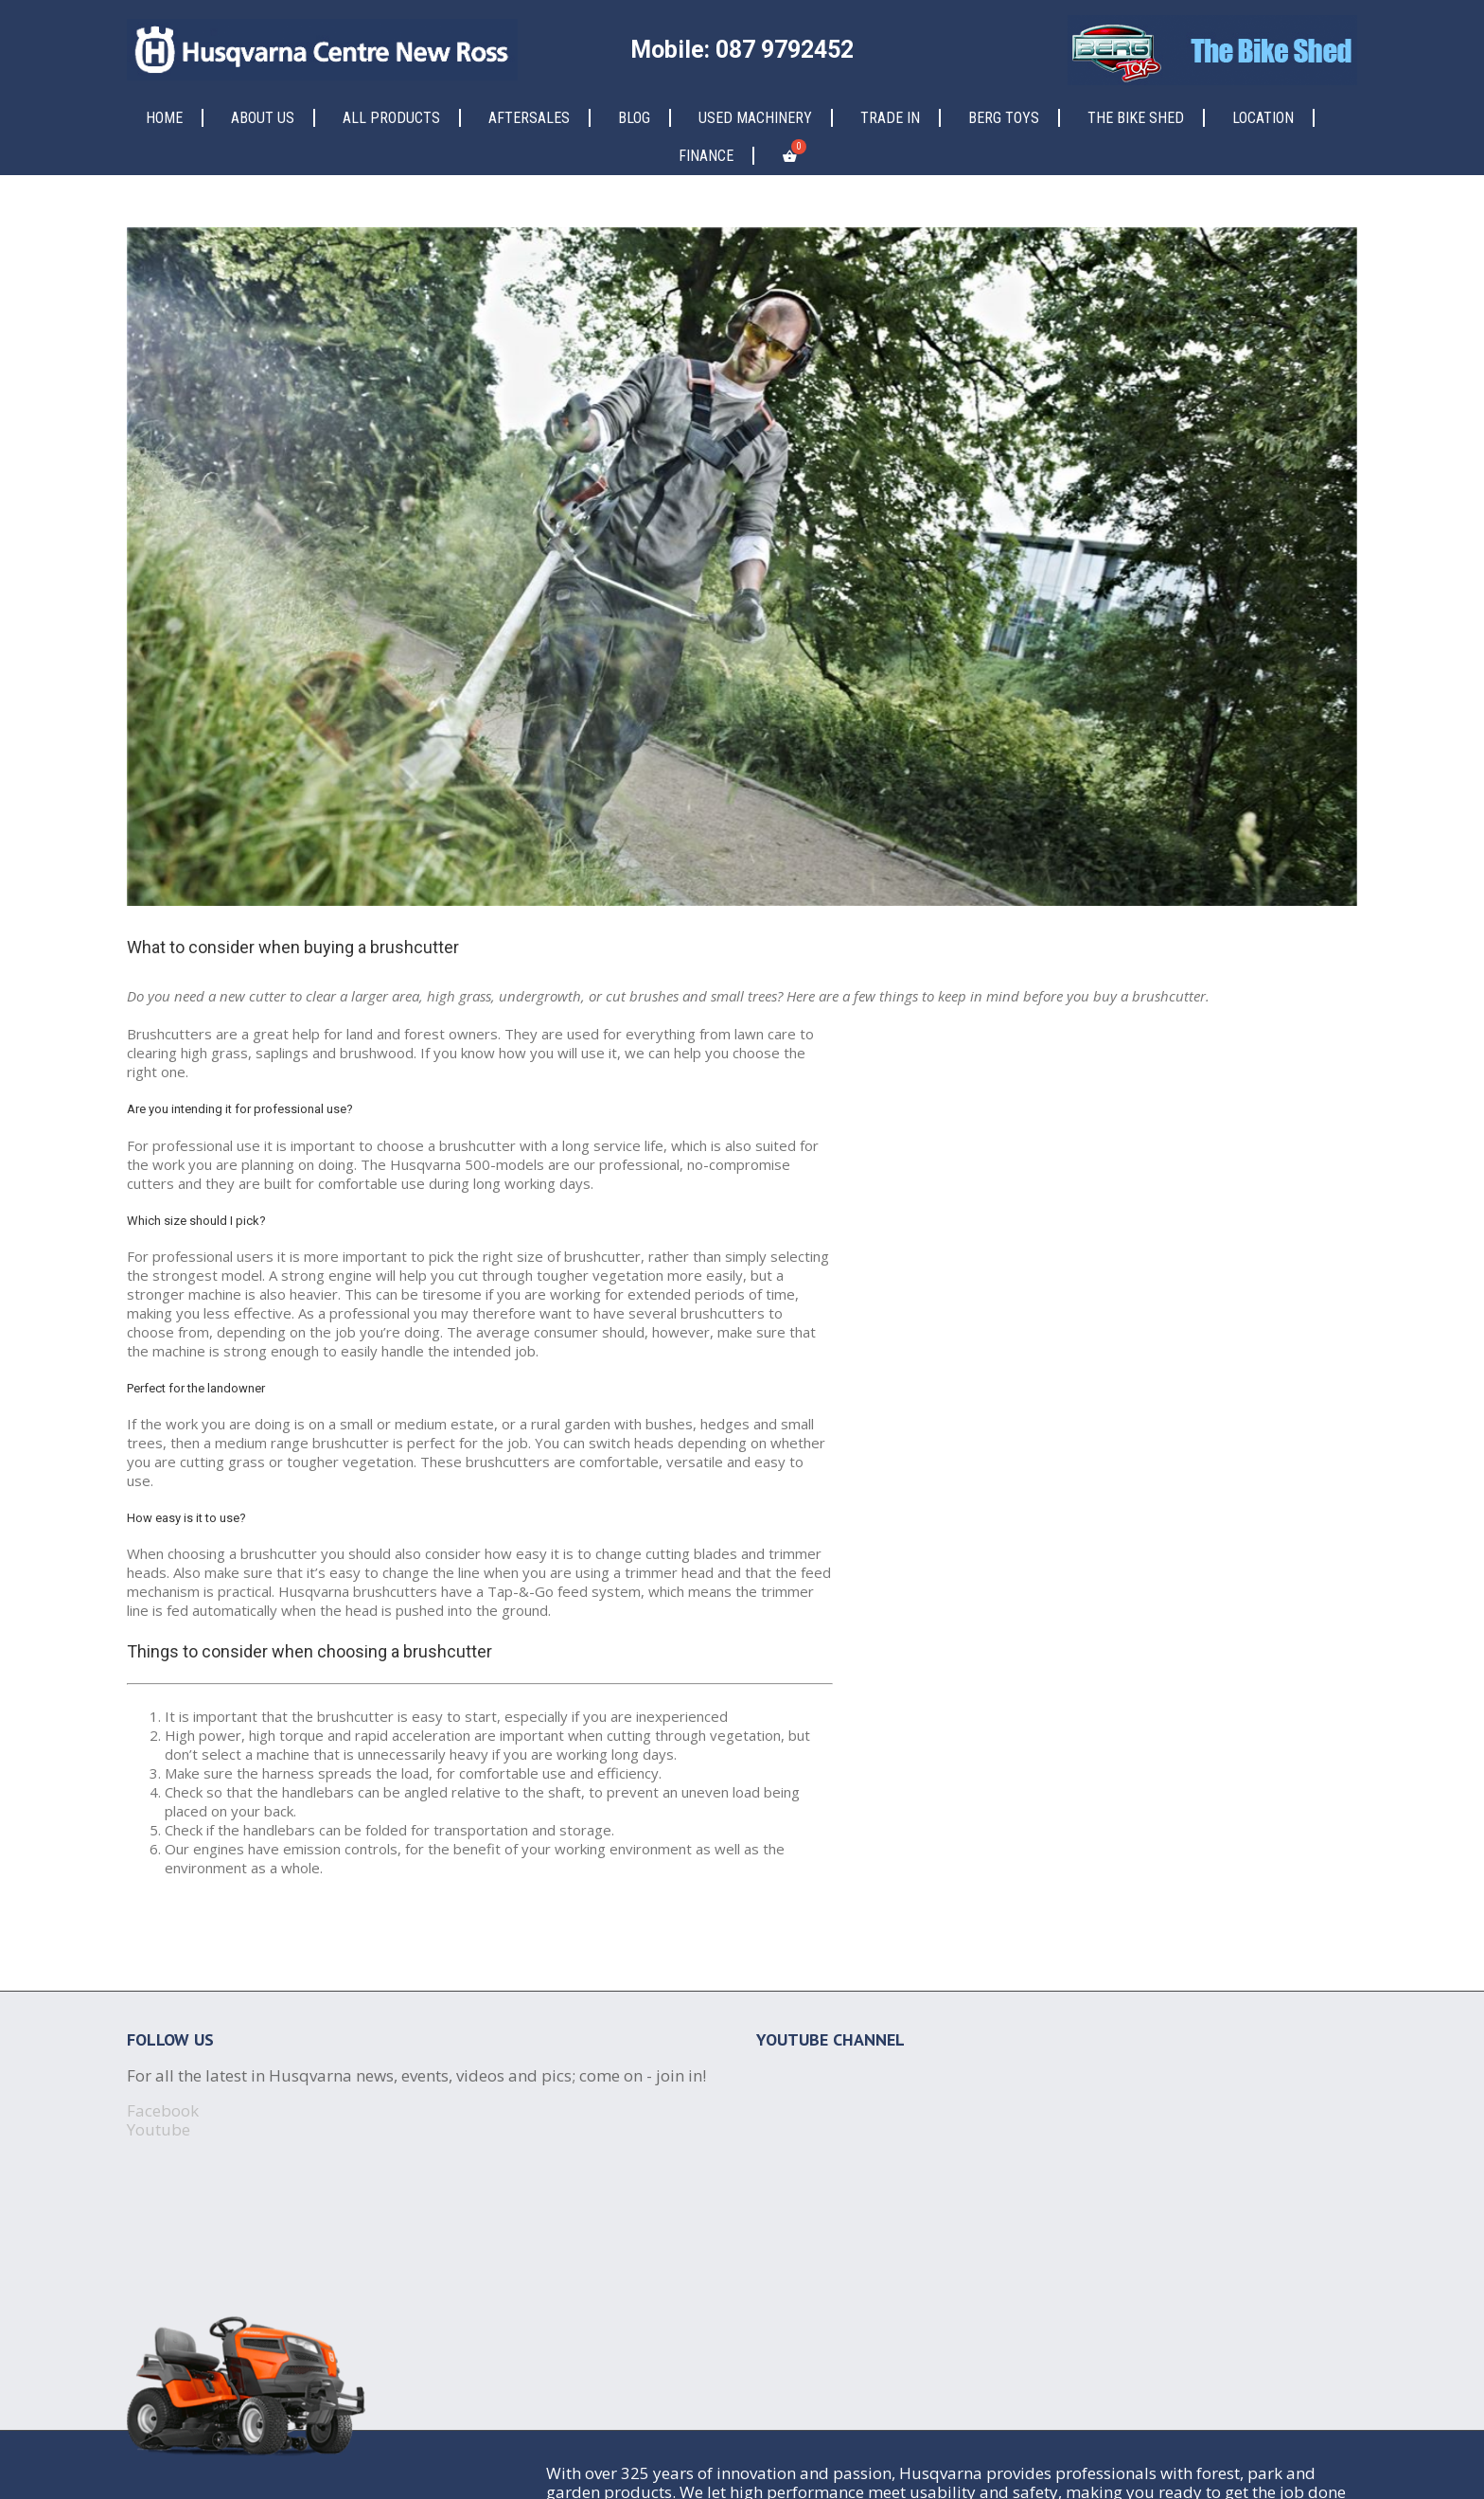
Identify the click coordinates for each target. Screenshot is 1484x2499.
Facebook (163, 2110)
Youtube (158, 2129)
